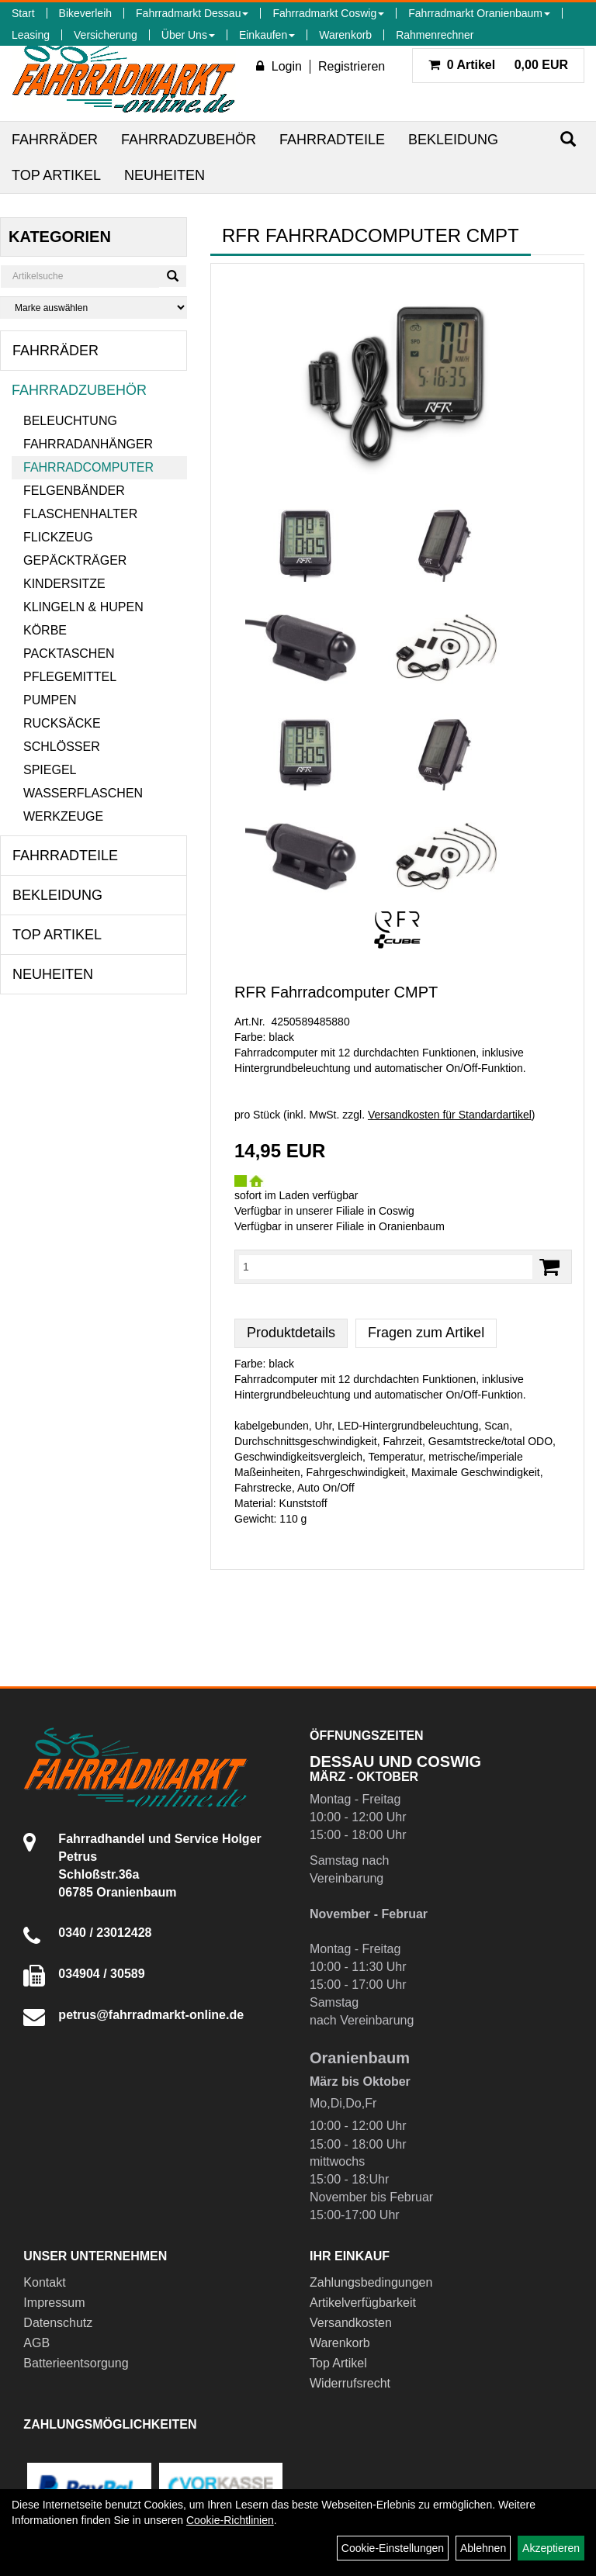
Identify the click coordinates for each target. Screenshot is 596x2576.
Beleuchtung (70, 420)
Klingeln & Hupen (83, 607)
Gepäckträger (74, 560)
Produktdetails (291, 1332)
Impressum (54, 2302)
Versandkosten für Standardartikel (450, 1114)
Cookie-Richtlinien (230, 2520)
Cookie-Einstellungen (392, 2548)
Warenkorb (345, 34)
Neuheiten (164, 175)
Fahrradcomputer (88, 467)
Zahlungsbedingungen (371, 2282)
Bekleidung (453, 139)
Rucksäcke (62, 723)
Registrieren (351, 66)
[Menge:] (385, 1266)
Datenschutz (57, 2322)
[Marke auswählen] (93, 307)
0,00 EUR (498, 64)
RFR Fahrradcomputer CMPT (336, 992)
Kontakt (44, 2282)
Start (23, 13)
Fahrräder (55, 139)
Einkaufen (267, 34)
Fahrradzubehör (188, 139)
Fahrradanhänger (88, 444)
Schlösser (61, 746)
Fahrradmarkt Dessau (192, 13)
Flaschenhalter (80, 513)
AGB (36, 2343)
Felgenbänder (74, 490)
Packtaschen (69, 653)
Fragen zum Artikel (426, 1332)
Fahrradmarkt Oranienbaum (479, 13)
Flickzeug (58, 537)
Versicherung (105, 34)
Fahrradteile (332, 139)
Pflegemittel (69, 676)
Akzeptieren (551, 2548)
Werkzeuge (63, 816)
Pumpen (49, 700)
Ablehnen (483, 2548)
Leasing (31, 34)
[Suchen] (568, 139)
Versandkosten (351, 2322)
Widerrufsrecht (350, 2383)
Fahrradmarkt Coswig (328, 13)
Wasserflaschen (83, 793)
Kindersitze (64, 583)
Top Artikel (56, 175)
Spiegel (49, 769)
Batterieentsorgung (75, 2363)
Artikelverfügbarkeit (363, 2302)
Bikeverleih (85, 13)
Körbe (45, 630)
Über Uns (188, 34)
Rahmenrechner (434, 34)
